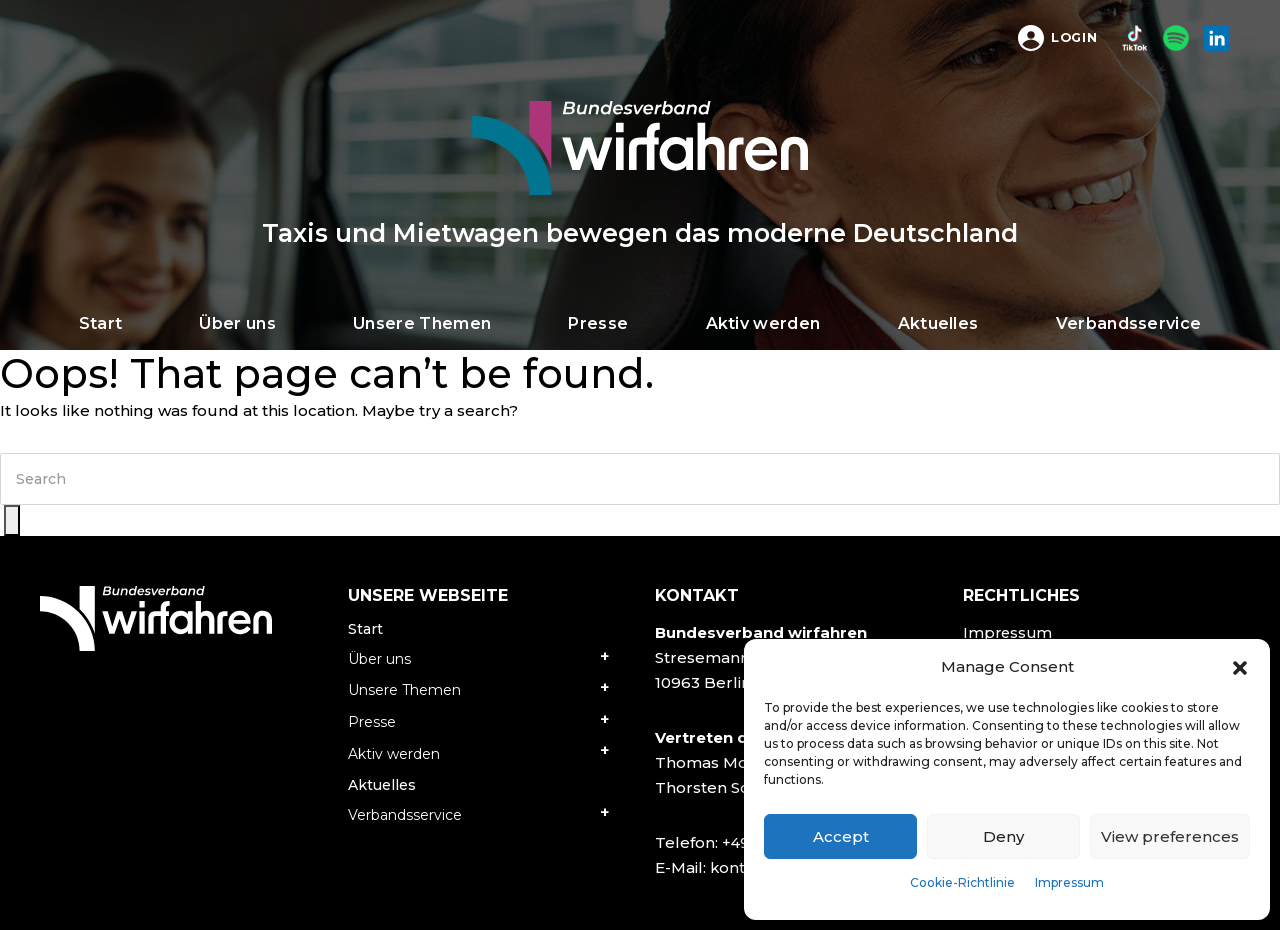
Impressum (1069, 882)
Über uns (379, 659)
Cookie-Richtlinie (962, 882)
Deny (1003, 836)
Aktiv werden (394, 754)
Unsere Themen (404, 690)
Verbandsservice (405, 815)
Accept (841, 836)
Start (365, 629)
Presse (372, 722)
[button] (1240, 667)
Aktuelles (382, 785)
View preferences (1170, 836)
